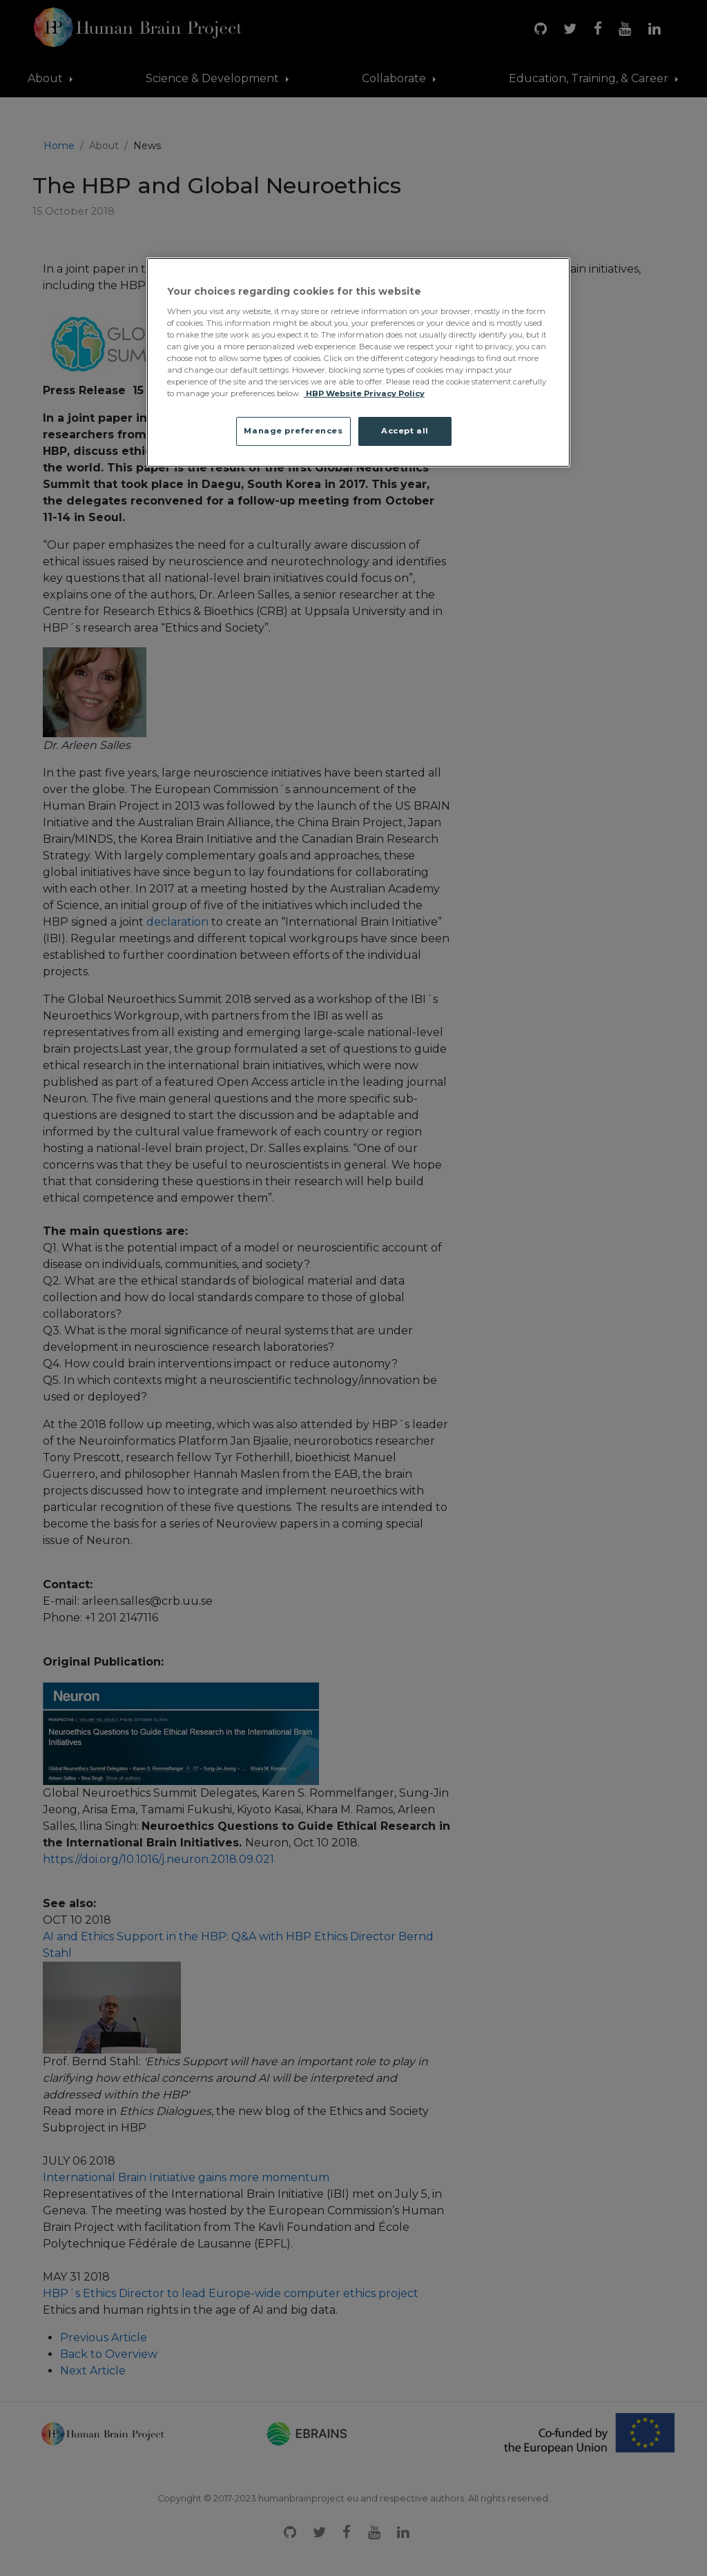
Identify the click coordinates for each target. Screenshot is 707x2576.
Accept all (405, 431)
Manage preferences (293, 431)
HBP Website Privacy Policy (364, 393)
